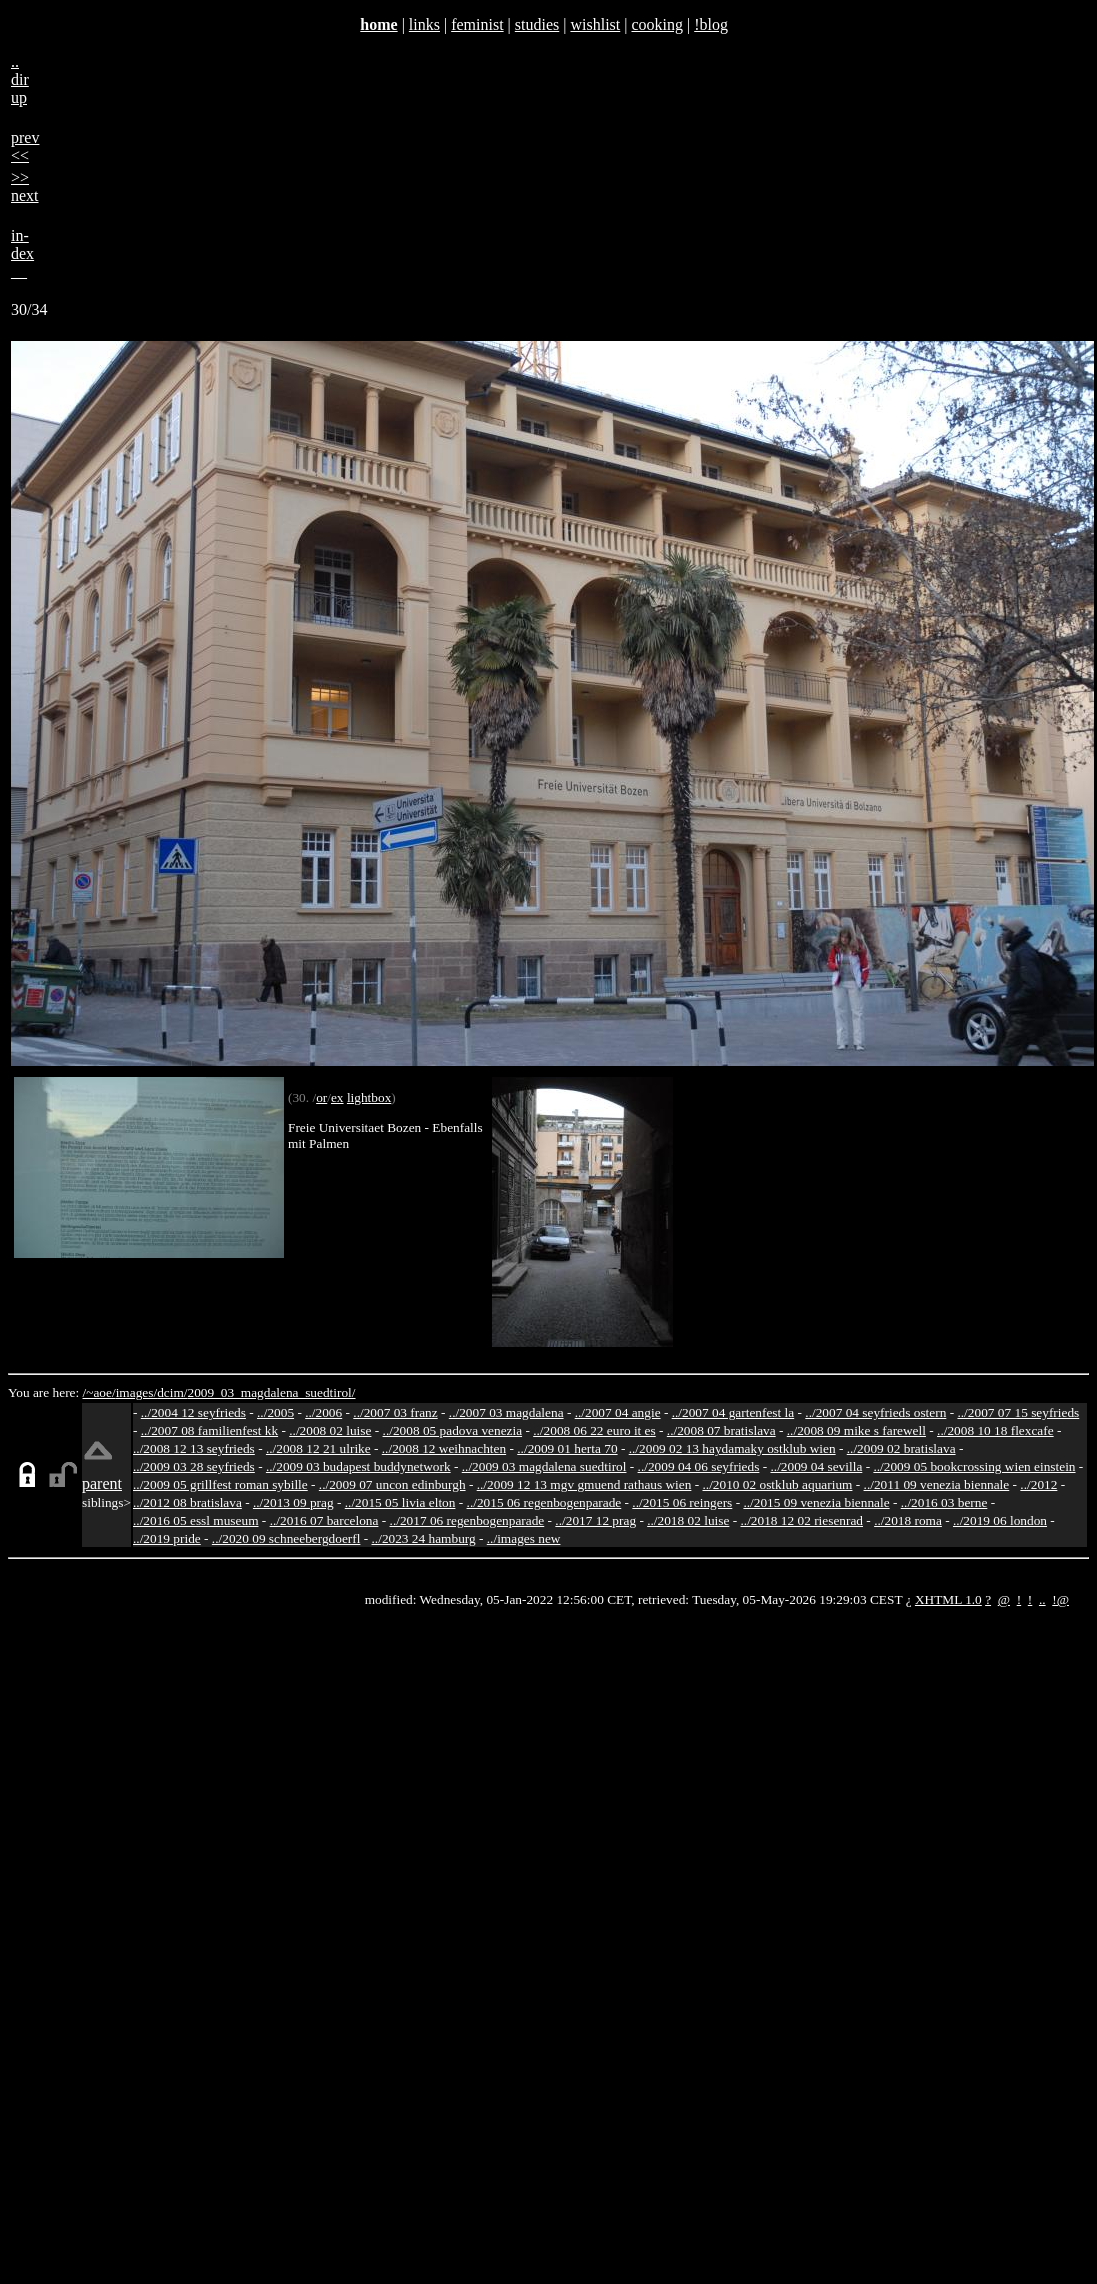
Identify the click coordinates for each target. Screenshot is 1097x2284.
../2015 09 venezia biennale (816, 1502)
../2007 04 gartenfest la (733, 1412)
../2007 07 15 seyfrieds (1018, 1412)
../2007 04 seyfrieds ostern (875, 1412)
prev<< (25, 146)
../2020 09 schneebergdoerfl (286, 1538)
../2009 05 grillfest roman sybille (220, 1484)
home (378, 24)
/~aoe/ (99, 1392)
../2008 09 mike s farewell (856, 1430)
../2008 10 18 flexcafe (995, 1430)
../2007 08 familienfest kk (209, 1430)
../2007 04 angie (618, 1412)
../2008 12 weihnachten (444, 1448)
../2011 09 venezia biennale (937, 1484)
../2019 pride (167, 1538)
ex (337, 1097)
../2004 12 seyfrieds (193, 1412)
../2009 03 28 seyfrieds (194, 1466)
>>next (25, 186)
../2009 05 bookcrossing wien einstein (974, 1466)
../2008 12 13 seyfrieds (194, 1448)
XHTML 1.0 (948, 1599)
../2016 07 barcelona (324, 1520)
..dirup (20, 79)
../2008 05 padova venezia (453, 1430)
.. (1042, 1599)
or (321, 1097)
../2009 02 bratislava (901, 1448)
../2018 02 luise (688, 1520)
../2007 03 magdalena (506, 1412)
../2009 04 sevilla (816, 1466)
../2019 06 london (1000, 1520)
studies (537, 24)
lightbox (369, 1097)
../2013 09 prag (293, 1502)
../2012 (1038, 1484)
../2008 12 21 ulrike (318, 1448)
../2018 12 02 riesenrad (801, 1520)
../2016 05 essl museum (196, 1520)
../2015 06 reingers (682, 1502)
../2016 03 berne (944, 1502)
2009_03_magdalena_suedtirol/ (271, 1392)
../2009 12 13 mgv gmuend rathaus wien (584, 1484)
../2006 (323, 1412)
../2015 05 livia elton (400, 1502)
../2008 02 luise (330, 1430)
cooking (657, 24)
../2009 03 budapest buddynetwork (358, 1466)
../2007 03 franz (395, 1412)
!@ (1060, 1599)
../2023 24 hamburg (424, 1538)
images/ (136, 1392)
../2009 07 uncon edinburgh (392, 1484)
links (424, 24)
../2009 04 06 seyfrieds (699, 1466)
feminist (477, 24)
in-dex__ (22, 253)
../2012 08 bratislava (187, 1502)
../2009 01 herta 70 (567, 1448)
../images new (524, 1538)
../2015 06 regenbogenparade (544, 1502)
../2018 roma (908, 1520)
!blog (711, 24)
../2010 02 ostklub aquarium (778, 1484)
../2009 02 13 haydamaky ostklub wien (732, 1448)
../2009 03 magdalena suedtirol (544, 1466)
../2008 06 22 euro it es (594, 1430)
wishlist (595, 24)
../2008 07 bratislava (721, 1430)
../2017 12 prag (595, 1520)
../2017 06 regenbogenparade (467, 1520)
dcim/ (172, 1392)
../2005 (275, 1412)
